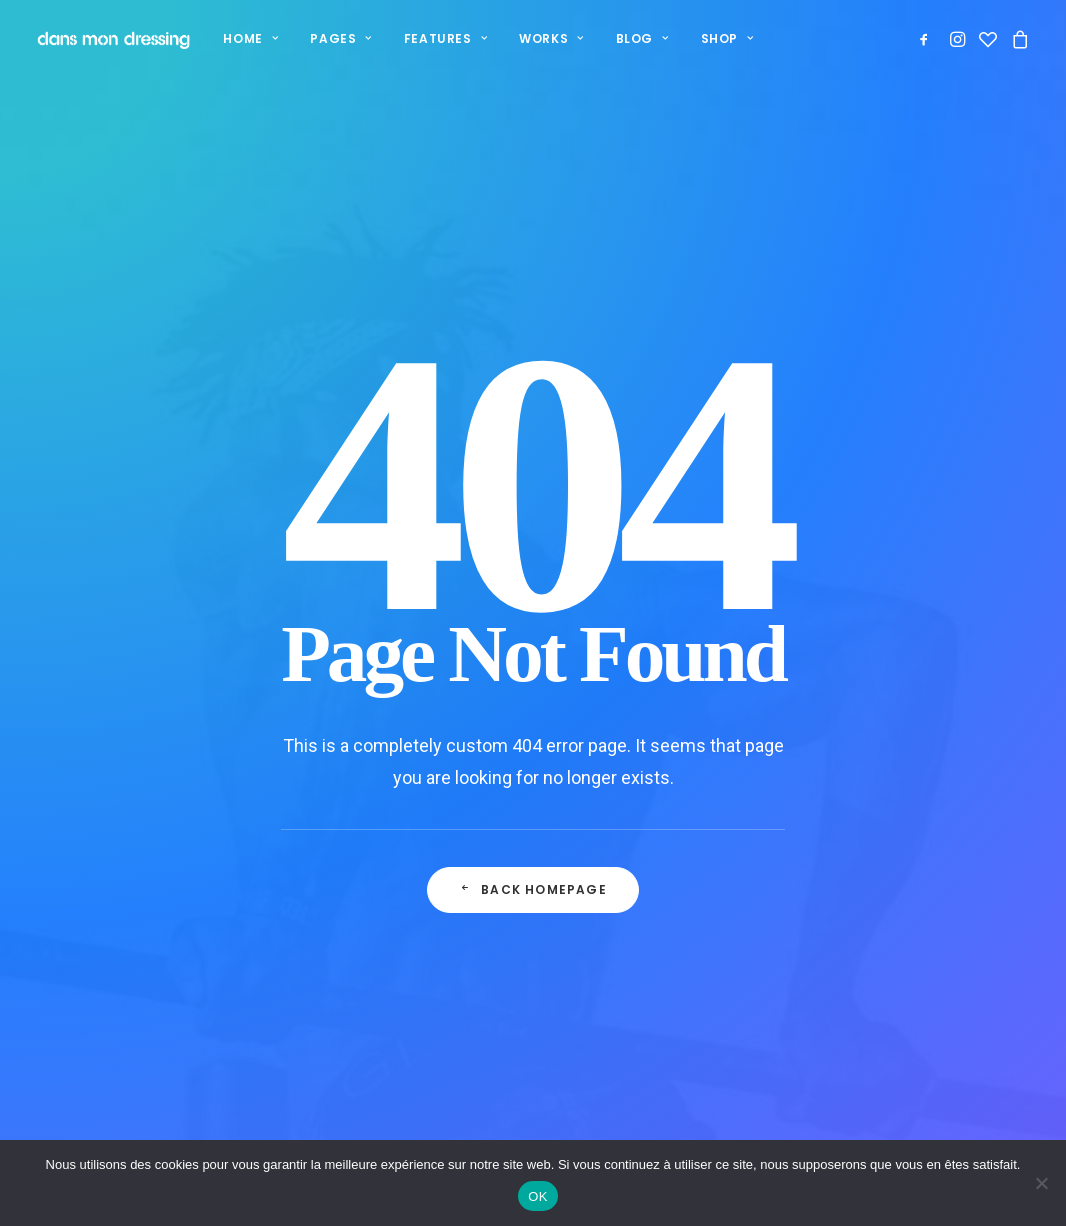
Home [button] (247, 38)
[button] (927, 39)
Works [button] (548, 38)
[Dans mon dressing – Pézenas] (111, 39)
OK (537, 1196)
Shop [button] (724, 38)
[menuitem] (247, 39)
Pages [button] (337, 38)
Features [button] (442, 38)
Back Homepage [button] (533, 636)
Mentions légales (655, 1004)
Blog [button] (639, 38)
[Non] (1041, 1183)
